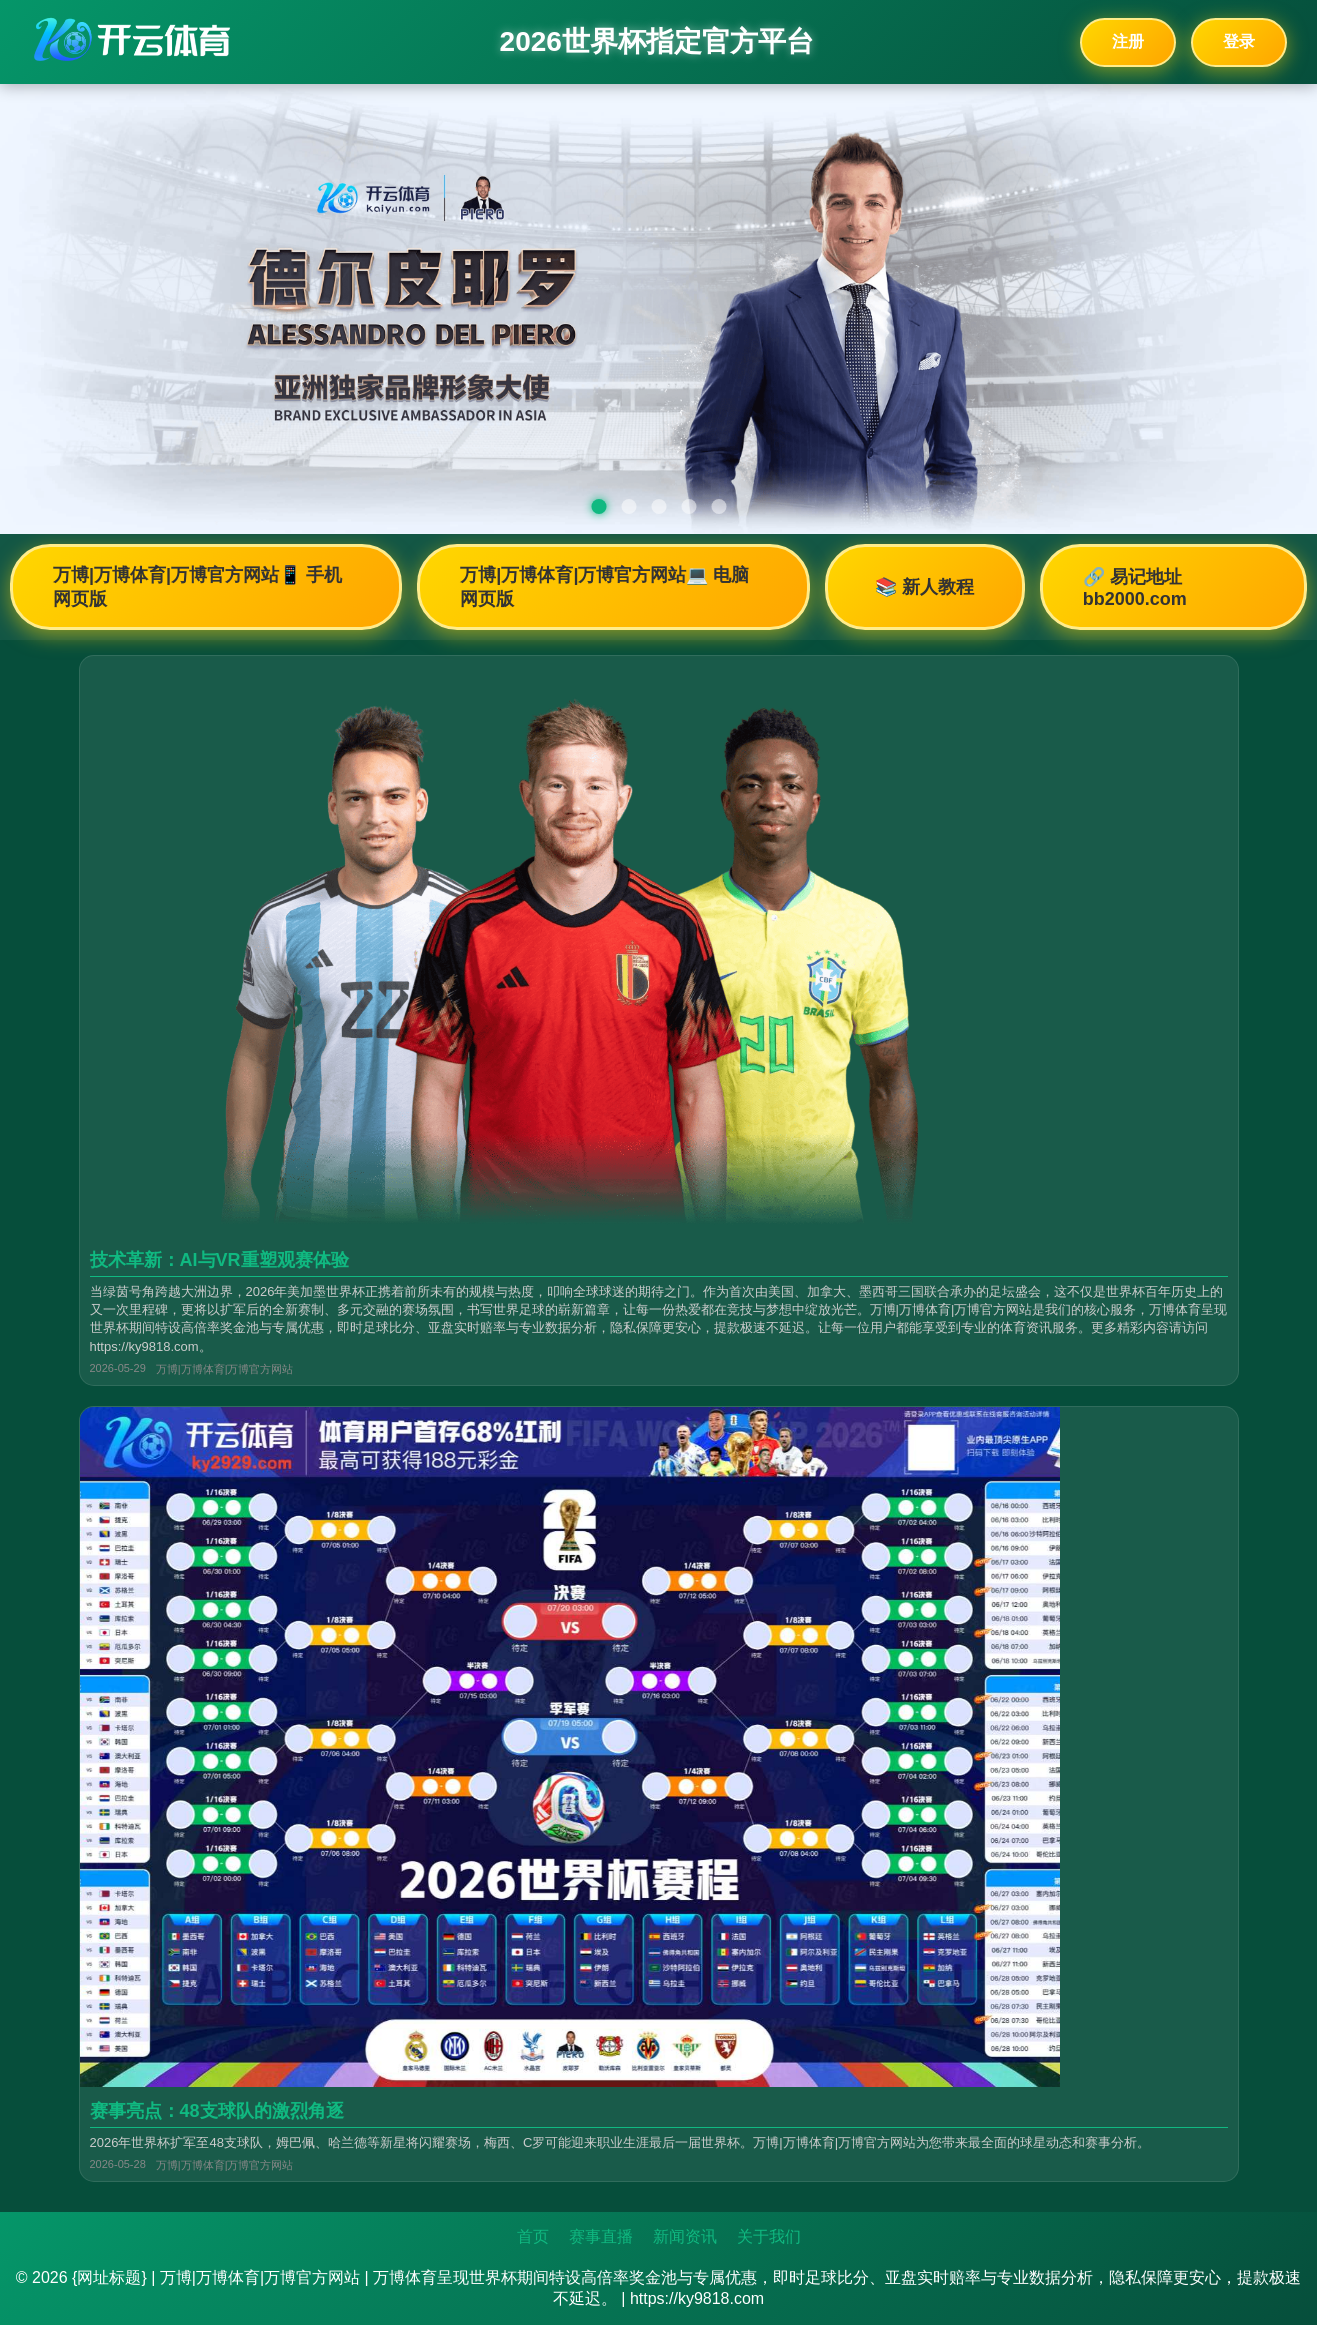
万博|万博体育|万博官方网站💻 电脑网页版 (604, 587)
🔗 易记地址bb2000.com (1135, 588)
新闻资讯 (685, 2236)
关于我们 (769, 2236)
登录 (1239, 41)
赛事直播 (601, 2236)
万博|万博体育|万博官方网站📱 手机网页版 (197, 587)
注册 (1128, 41)
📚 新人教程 (924, 587)
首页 (533, 2236)
